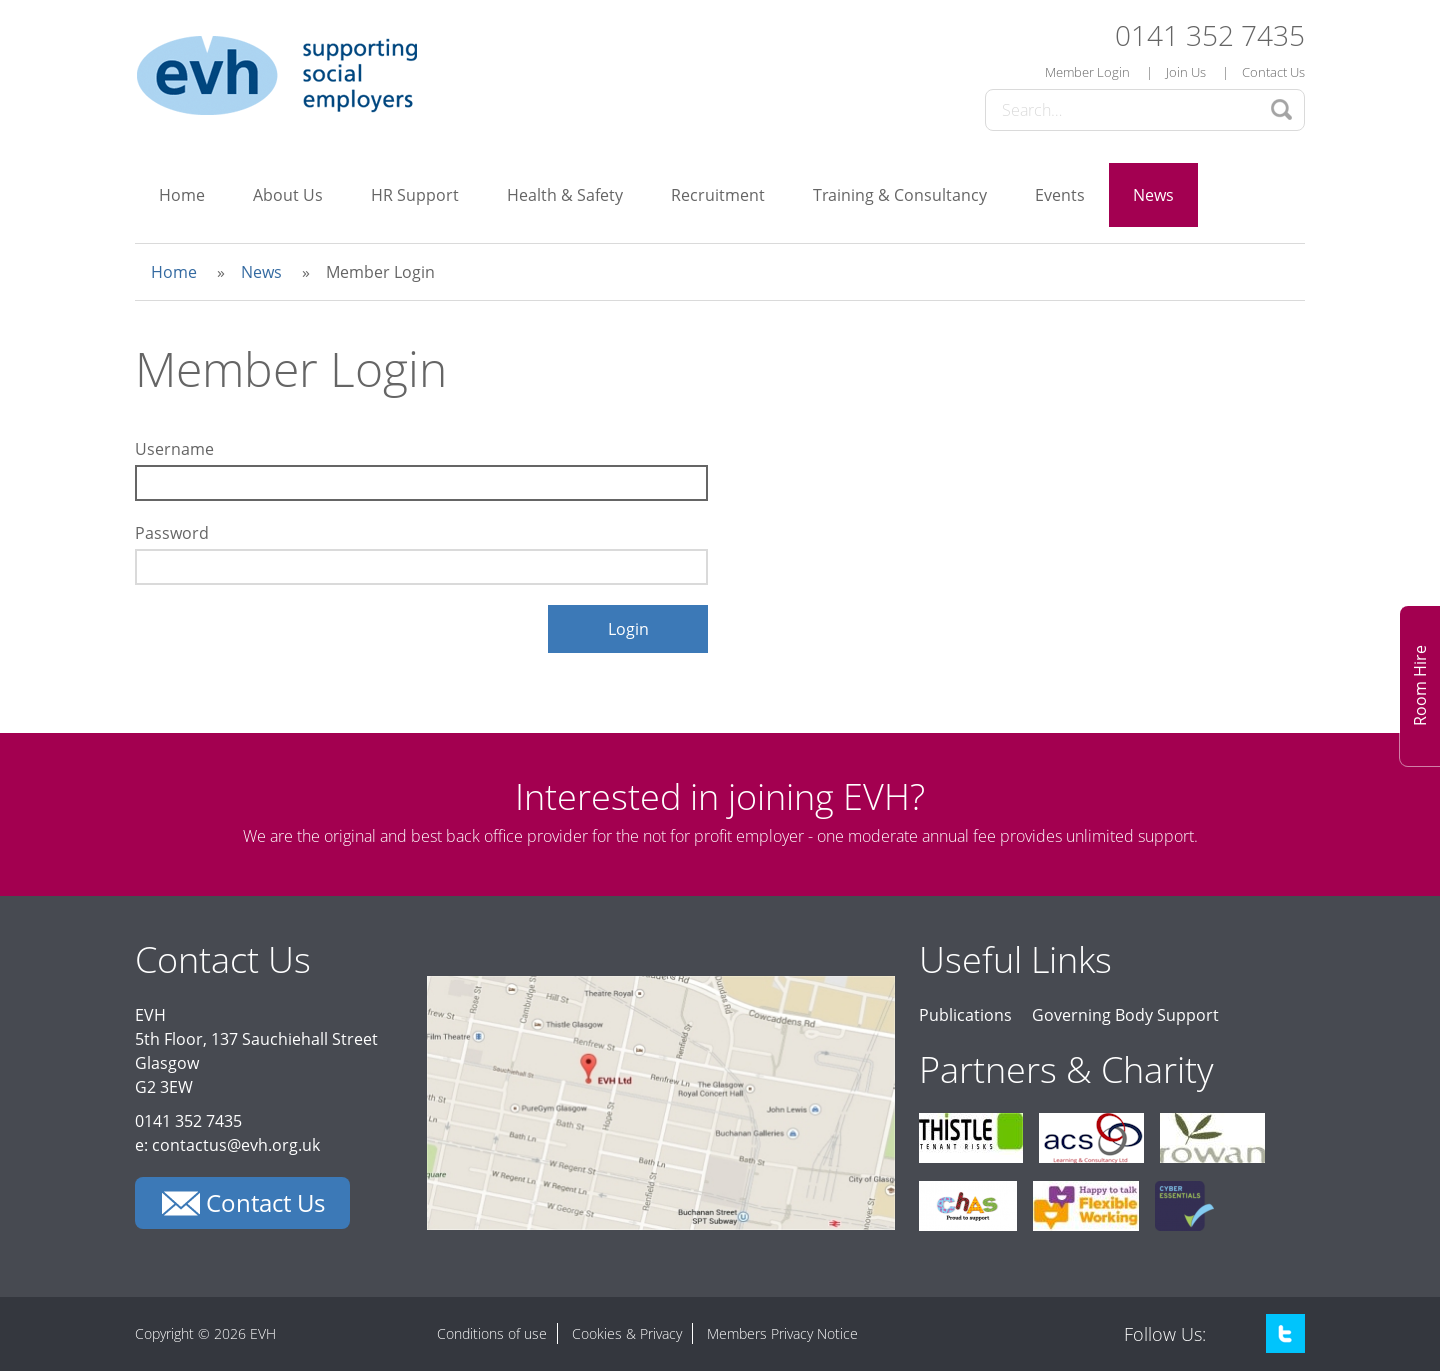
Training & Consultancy (900, 195)
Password (172, 533)
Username (174, 449)
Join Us (1186, 72)
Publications (965, 1015)
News (1153, 195)
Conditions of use (492, 1333)
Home (182, 195)
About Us (288, 195)
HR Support (415, 195)
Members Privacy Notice (782, 1333)
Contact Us (1273, 72)
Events (1060, 195)
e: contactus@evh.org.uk (227, 1145)
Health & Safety (565, 195)
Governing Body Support (1125, 1015)
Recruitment (718, 195)
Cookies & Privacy (627, 1333)
